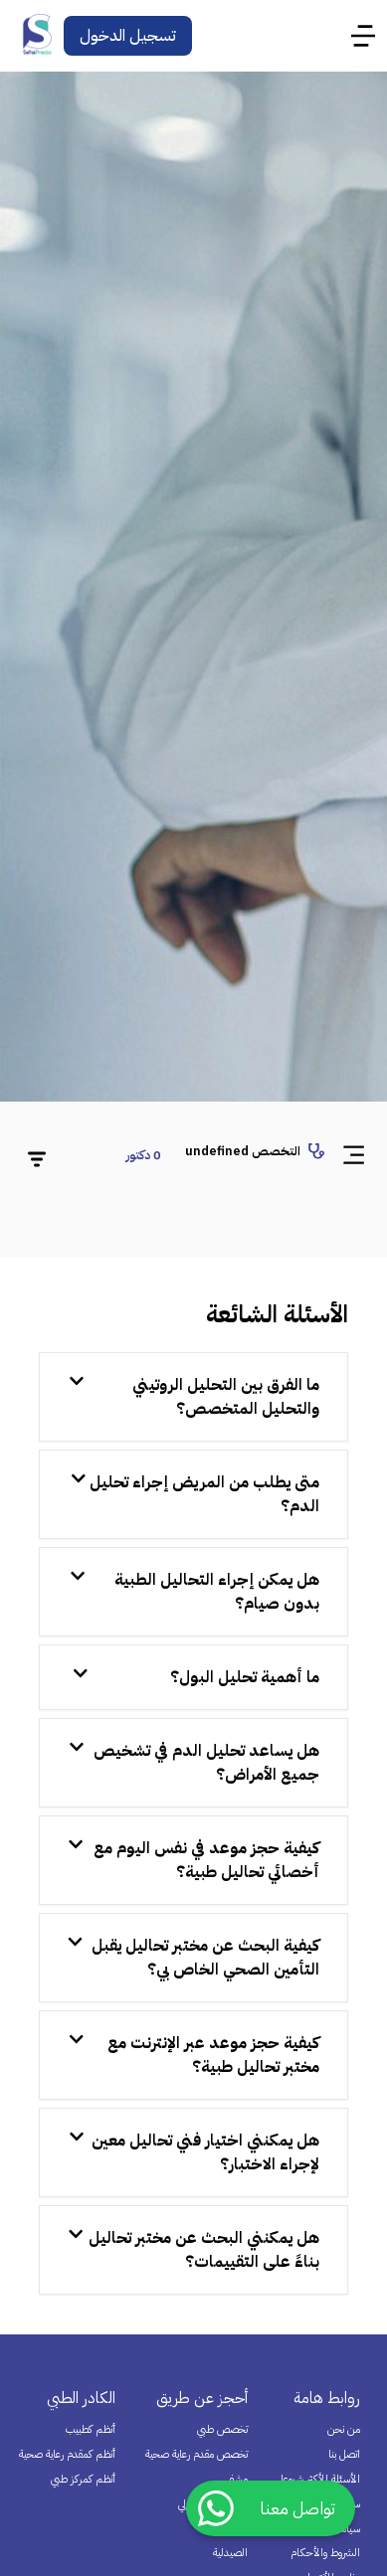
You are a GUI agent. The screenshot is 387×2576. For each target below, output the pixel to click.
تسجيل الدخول (128, 36)
